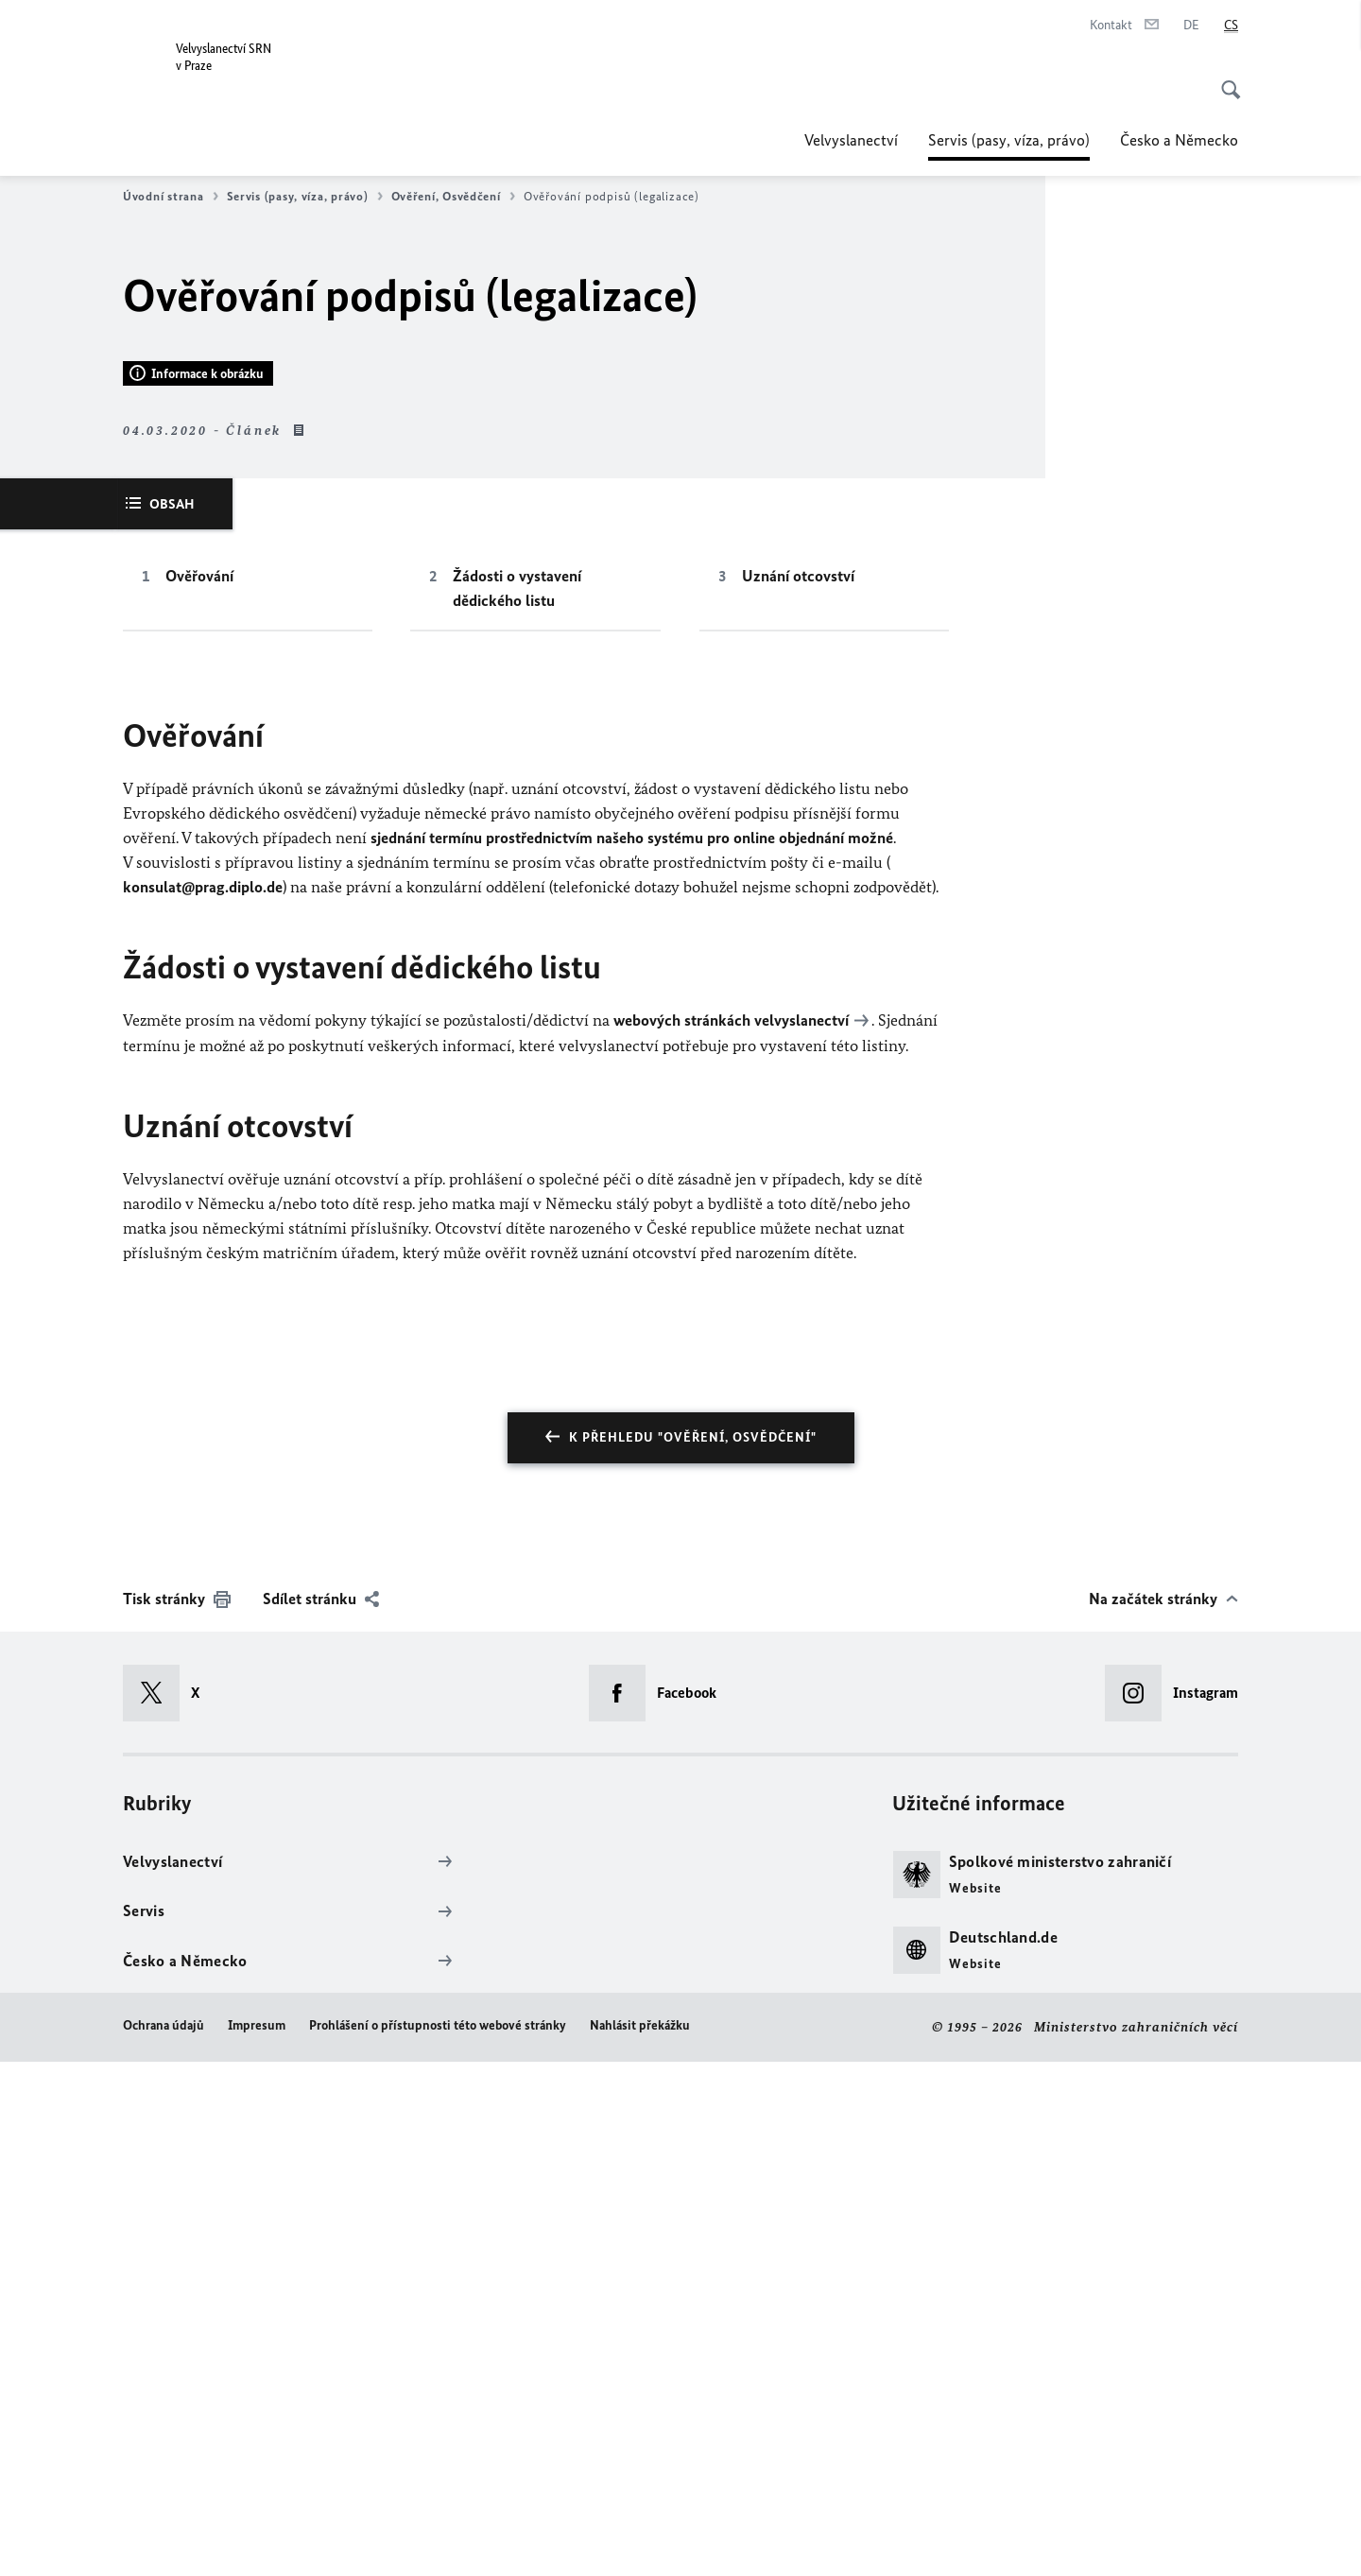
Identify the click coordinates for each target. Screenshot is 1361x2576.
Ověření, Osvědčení (453, 196)
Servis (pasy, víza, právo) (1009, 140)
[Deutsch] (1191, 25)
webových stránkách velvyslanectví (731, 1536)
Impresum (256, 2541)
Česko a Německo (1179, 139)
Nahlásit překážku (640, 2541)
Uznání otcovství (798, 1091)
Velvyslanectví (851, 139)
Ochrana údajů (163, 2541)
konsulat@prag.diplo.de (203, 1402)
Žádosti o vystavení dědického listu (517, 1104)
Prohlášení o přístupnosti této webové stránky (437, 2541)
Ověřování (199, 1091)
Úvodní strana (170, 196)
